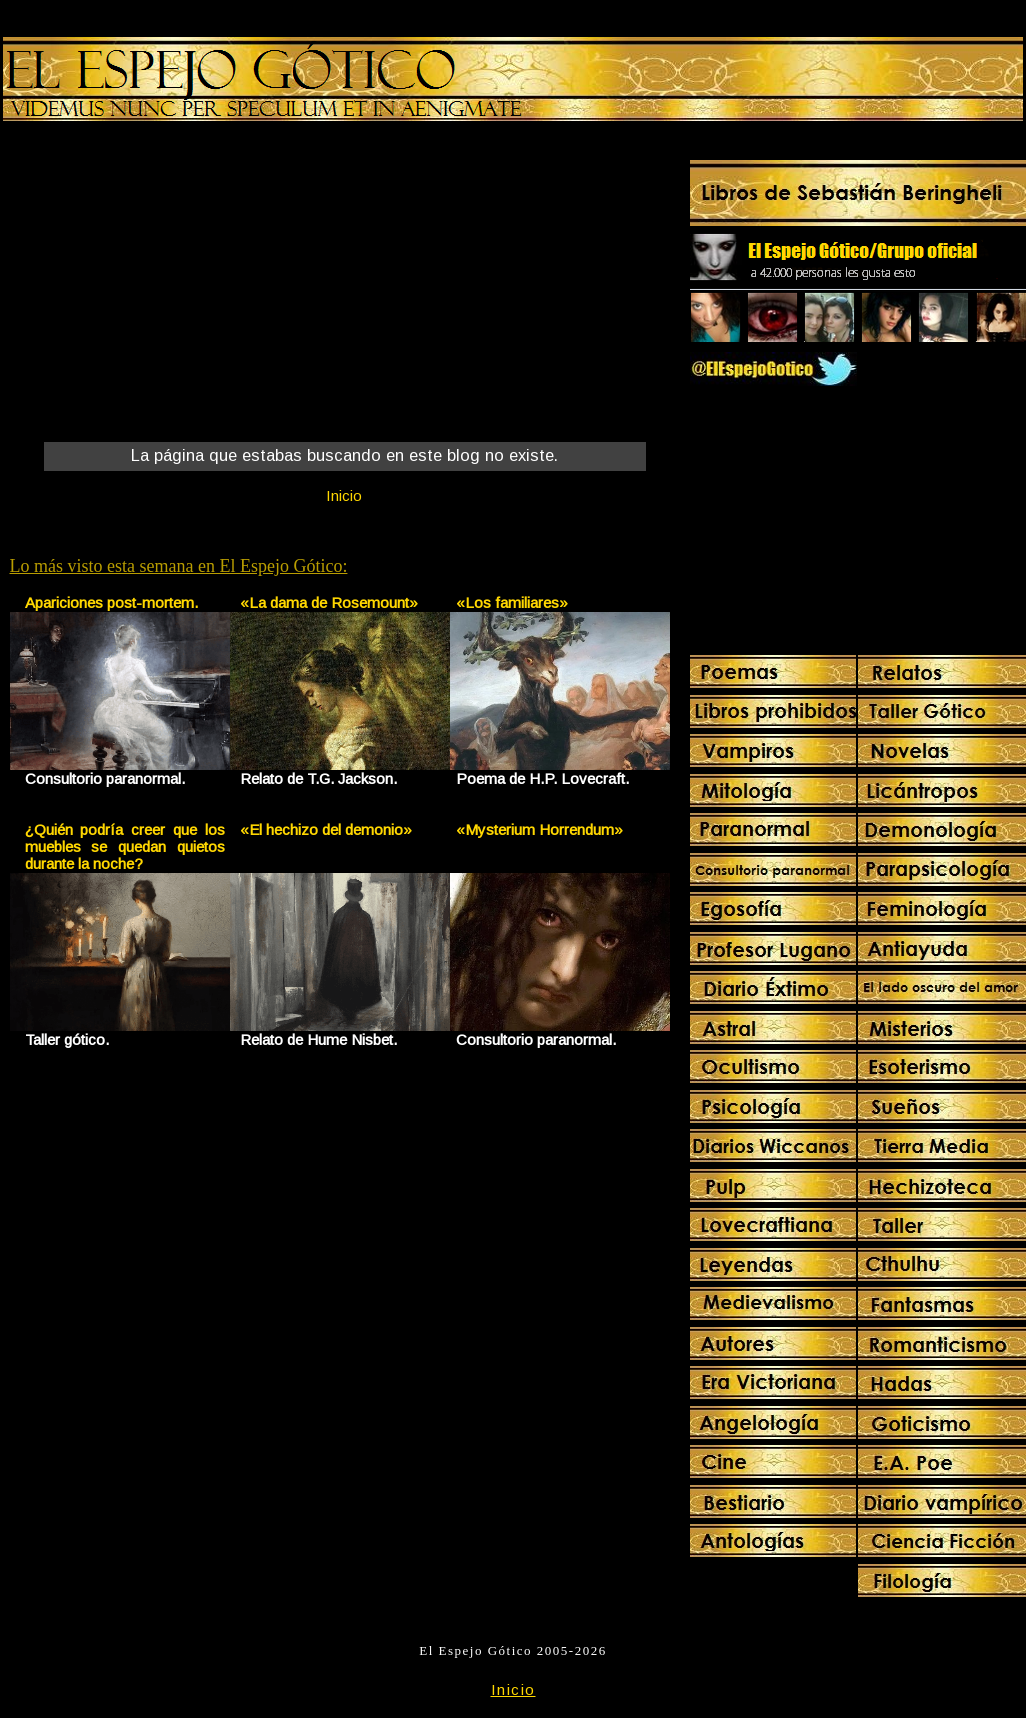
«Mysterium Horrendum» (539, 829)
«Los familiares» (512, 602)
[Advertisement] (176, 286)
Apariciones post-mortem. (111, 602)
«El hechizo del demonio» (326, 829)
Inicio (344, 495)
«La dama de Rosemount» (329, 602)
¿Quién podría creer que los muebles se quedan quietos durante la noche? (125, 846)
